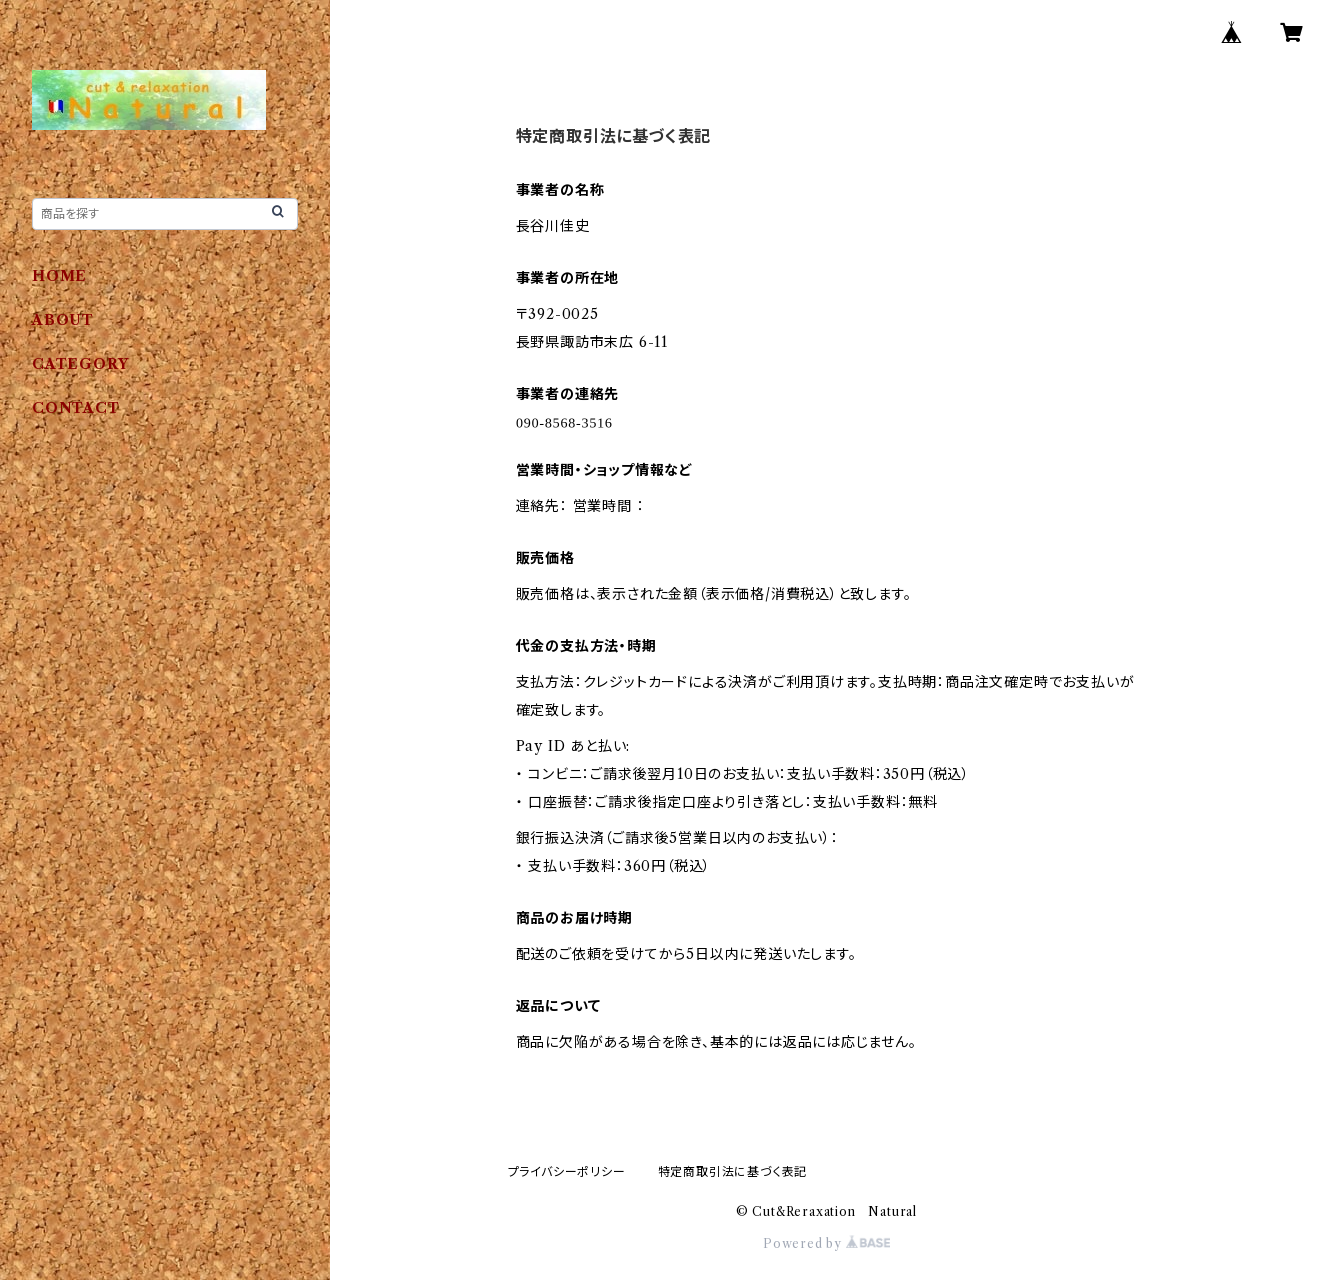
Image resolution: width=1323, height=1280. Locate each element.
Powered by (826, 1243)
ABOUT (63, 320)
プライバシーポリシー (567, 1171)
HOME (59, 276)
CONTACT (76, 408)
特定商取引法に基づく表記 (733, 1171)
